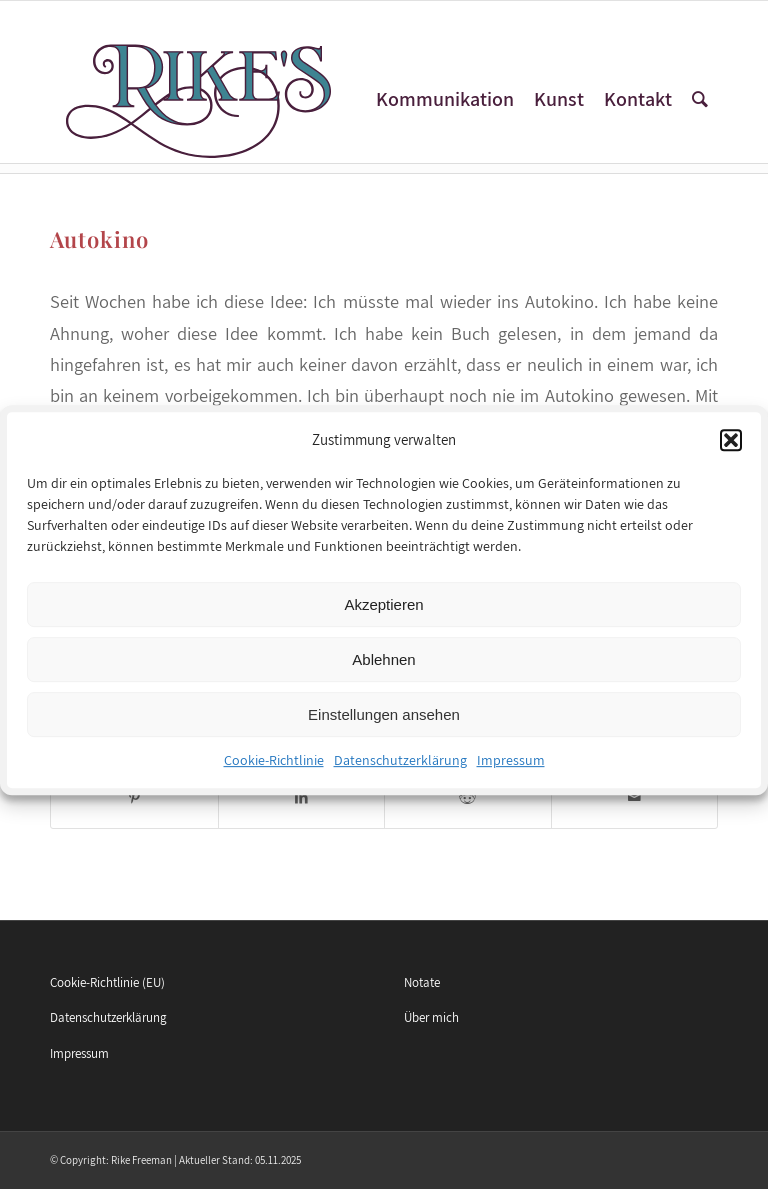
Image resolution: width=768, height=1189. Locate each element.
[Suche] (700, 99)
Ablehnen (383, 672)
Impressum (511, 774)
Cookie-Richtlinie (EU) (107, 982)
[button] (731, 454)
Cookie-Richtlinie (274, 774)
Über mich (431, 1017)
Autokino (99, 239)
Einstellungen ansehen (384, 727)
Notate (422, 982)
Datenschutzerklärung (400, 774)
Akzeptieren (383, 617)
